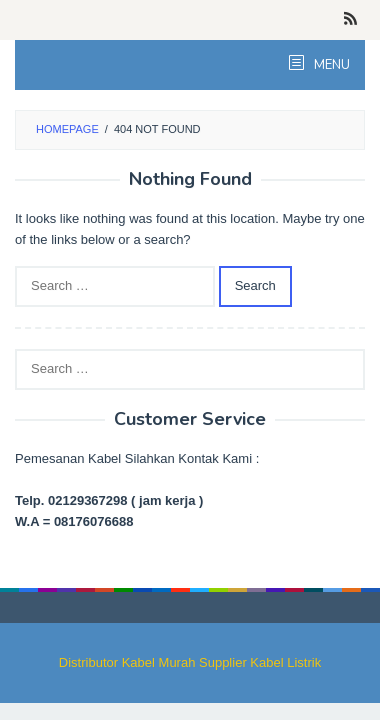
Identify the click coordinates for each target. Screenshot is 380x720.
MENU (330, 65)
